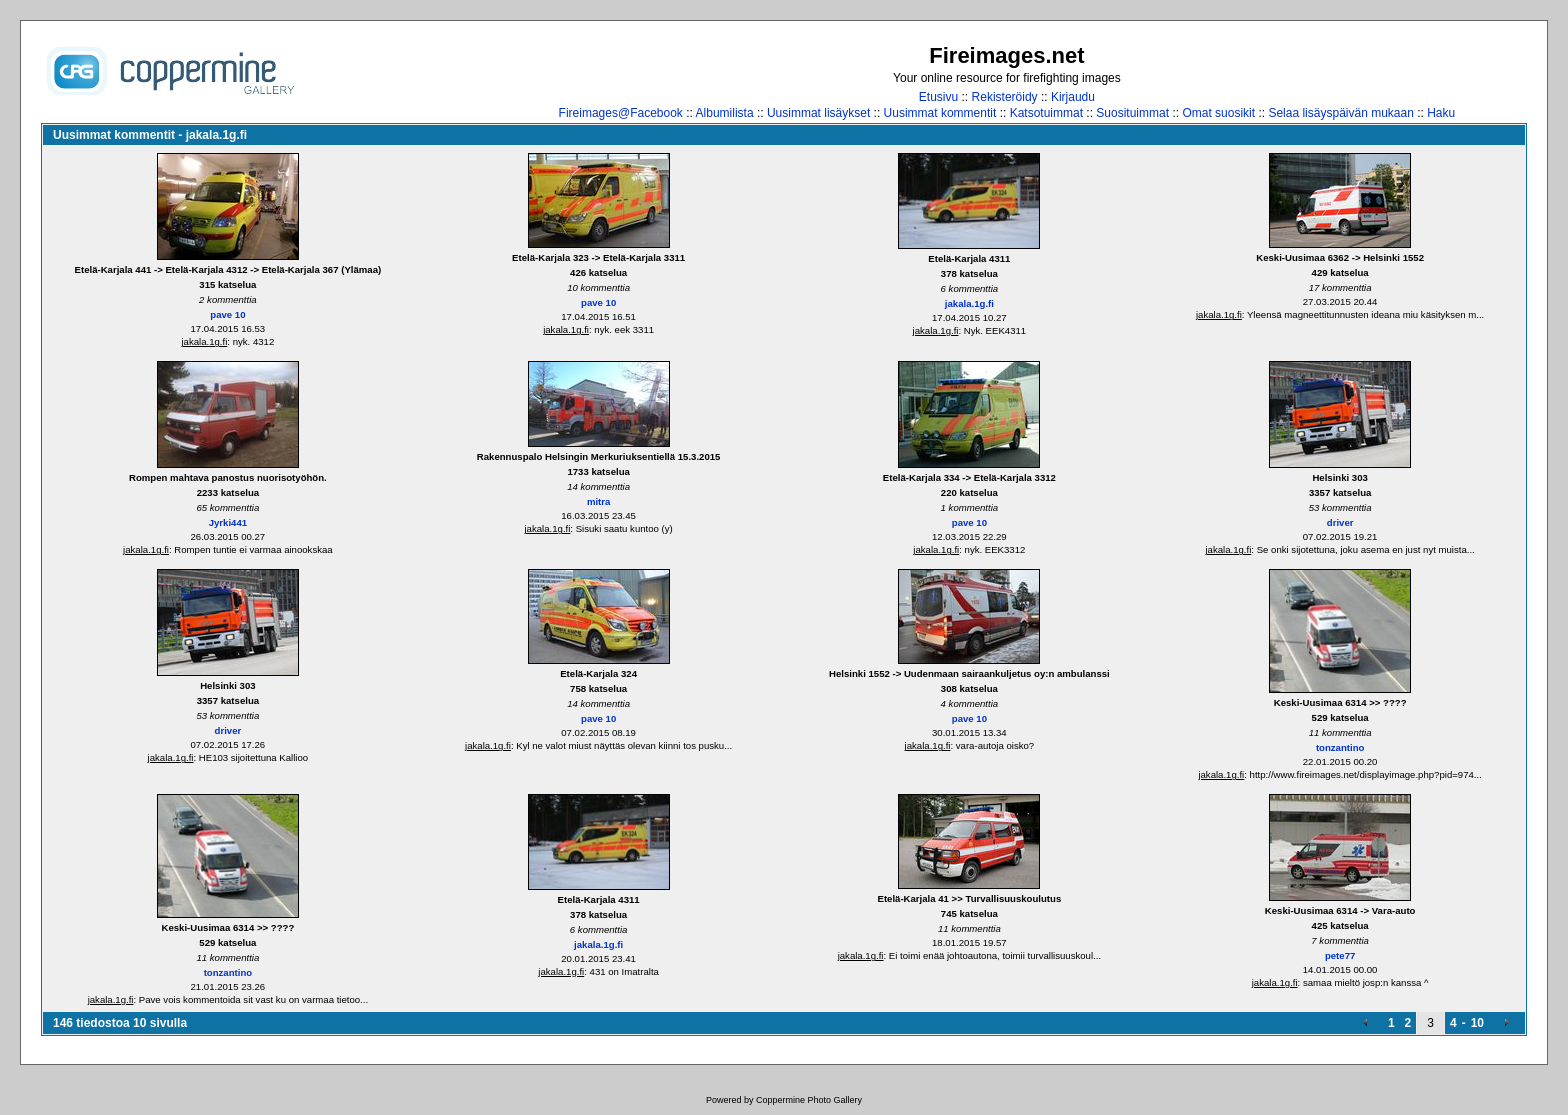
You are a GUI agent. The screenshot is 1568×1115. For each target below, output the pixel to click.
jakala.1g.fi (204, 341)
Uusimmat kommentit (940, 113)
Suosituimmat (1132, 113)
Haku (1441, 113)
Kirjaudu (1073, 97)
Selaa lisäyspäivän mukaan (1340, 113)
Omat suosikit (1218, 113)
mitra (598, 501)
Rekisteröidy (1005, 97)
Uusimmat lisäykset (818, 113)
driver (1340, 522)
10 (1477, 1023)
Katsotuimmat (1046, 113)
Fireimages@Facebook (621, 113)
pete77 (1340, 955)
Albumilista (725, 113)
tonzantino (1340, 747)
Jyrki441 (228, 522)
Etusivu (938, 97)
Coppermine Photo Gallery (809, 1100)
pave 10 (227, 314)
